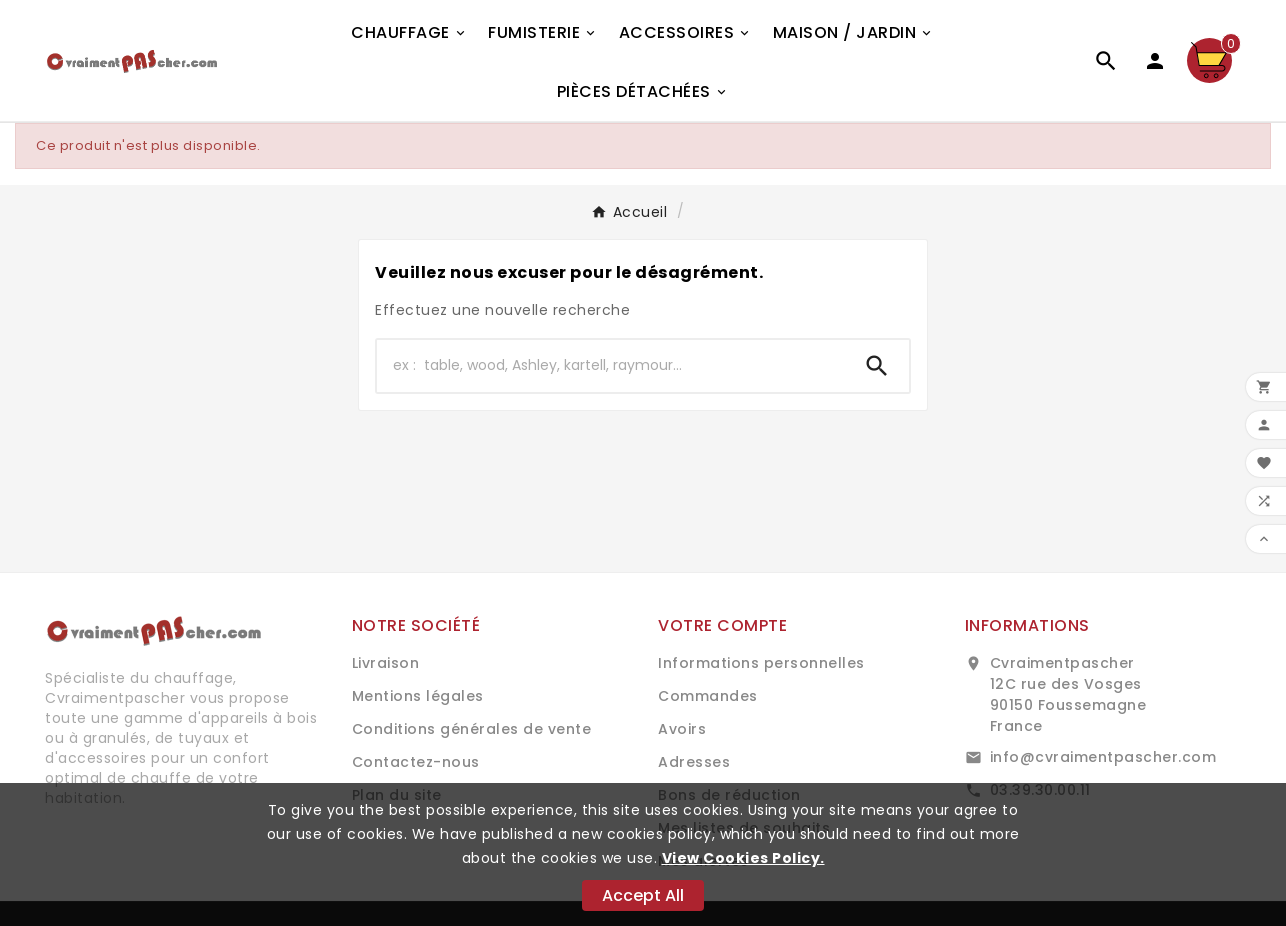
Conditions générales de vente (472, 729)
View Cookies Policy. (743, 858)
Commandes (708, 696)
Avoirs (682, 729)
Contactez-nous (416, 762)
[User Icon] (1155, 61)
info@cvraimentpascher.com (1103, 757)
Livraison (386, 663)
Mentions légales (418, 696)
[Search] (877, 366)
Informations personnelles (761, 663)
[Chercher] (611, 366)
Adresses (694, 762)
